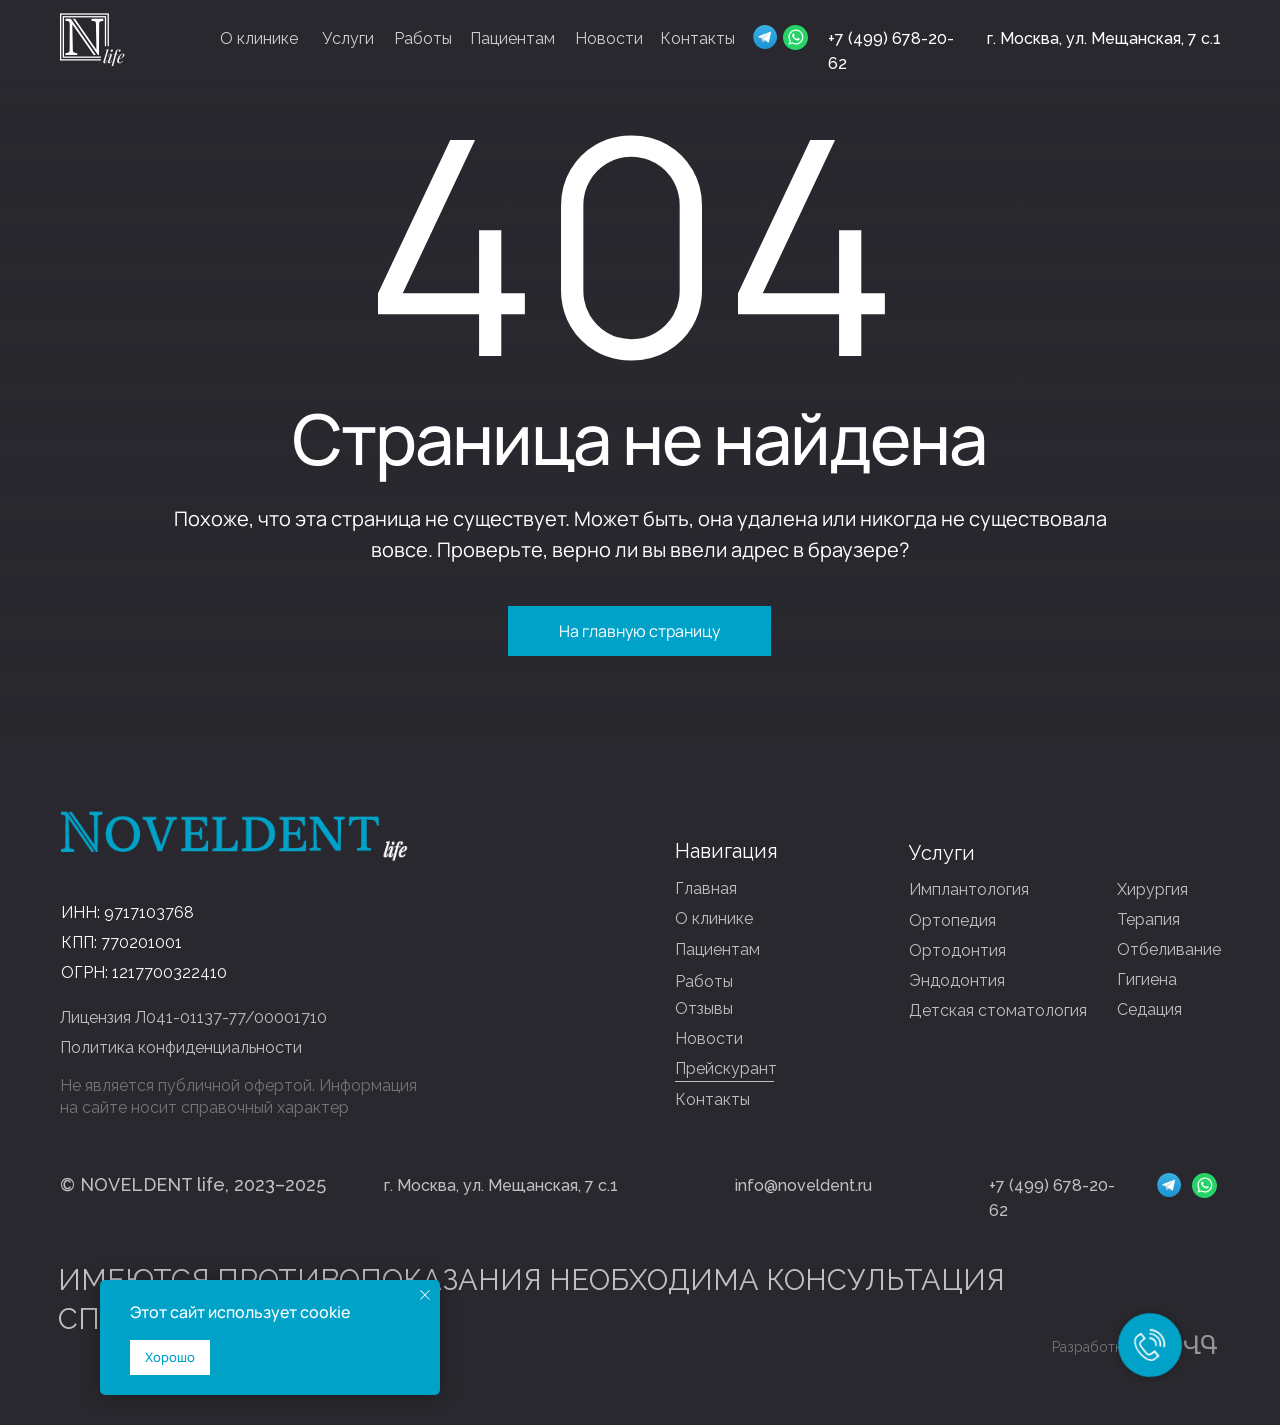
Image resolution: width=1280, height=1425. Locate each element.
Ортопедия (952, 920)
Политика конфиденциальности (181, 1047)
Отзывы (704, 1008)
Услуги (348, 38)
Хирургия (1152, 889)
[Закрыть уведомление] (425, 1295)
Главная (706, 888)
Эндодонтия (957, 980)
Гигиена (1147, 979)
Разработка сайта (1111, 1347)
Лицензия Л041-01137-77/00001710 (193, 1017)
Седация (1149, 1009)
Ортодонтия (957, 950)
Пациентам (512, 38)
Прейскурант (726, 1068)
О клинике (259, 38)
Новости (609, 38)
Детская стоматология (998, 1010)
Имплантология (969, 889)
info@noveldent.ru (803, 1185)
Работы (423, 38)
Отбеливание (1169, 949)
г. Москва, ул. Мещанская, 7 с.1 (1104, 38)
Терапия (1148, 919)
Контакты (697, 38)
